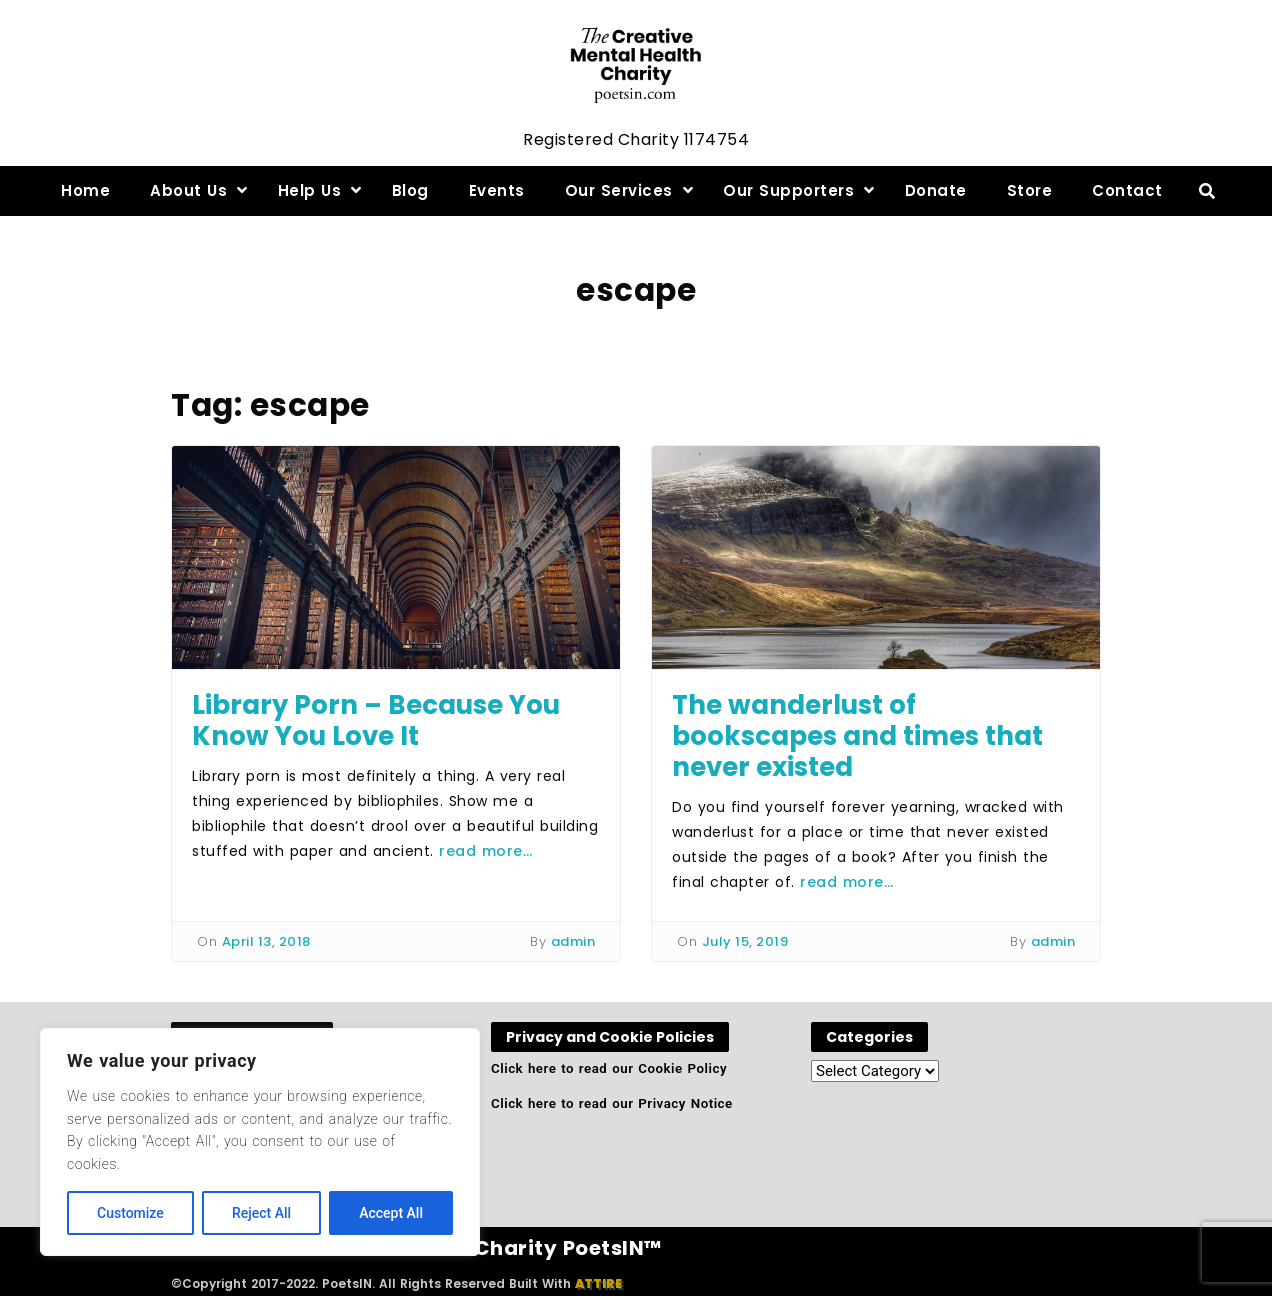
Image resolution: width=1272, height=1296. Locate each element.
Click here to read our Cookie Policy (609, 1068)
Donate (936, 190)
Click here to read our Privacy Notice (612, 1103)
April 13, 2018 (266, 941)
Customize (130, 1213)
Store (1030, 190)
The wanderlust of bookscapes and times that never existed (857, 736)
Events (497, 190)
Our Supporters (788, 190)
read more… (485, 851)
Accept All (391, 1213)
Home (85, 190)
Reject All (261, 1213)
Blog (410, 190)
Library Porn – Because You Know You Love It (376, 720)
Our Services (619, 190)
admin (573, 941)
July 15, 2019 (745, 941)
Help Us (310, 190)
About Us (188, 190)
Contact (1127, 190)
